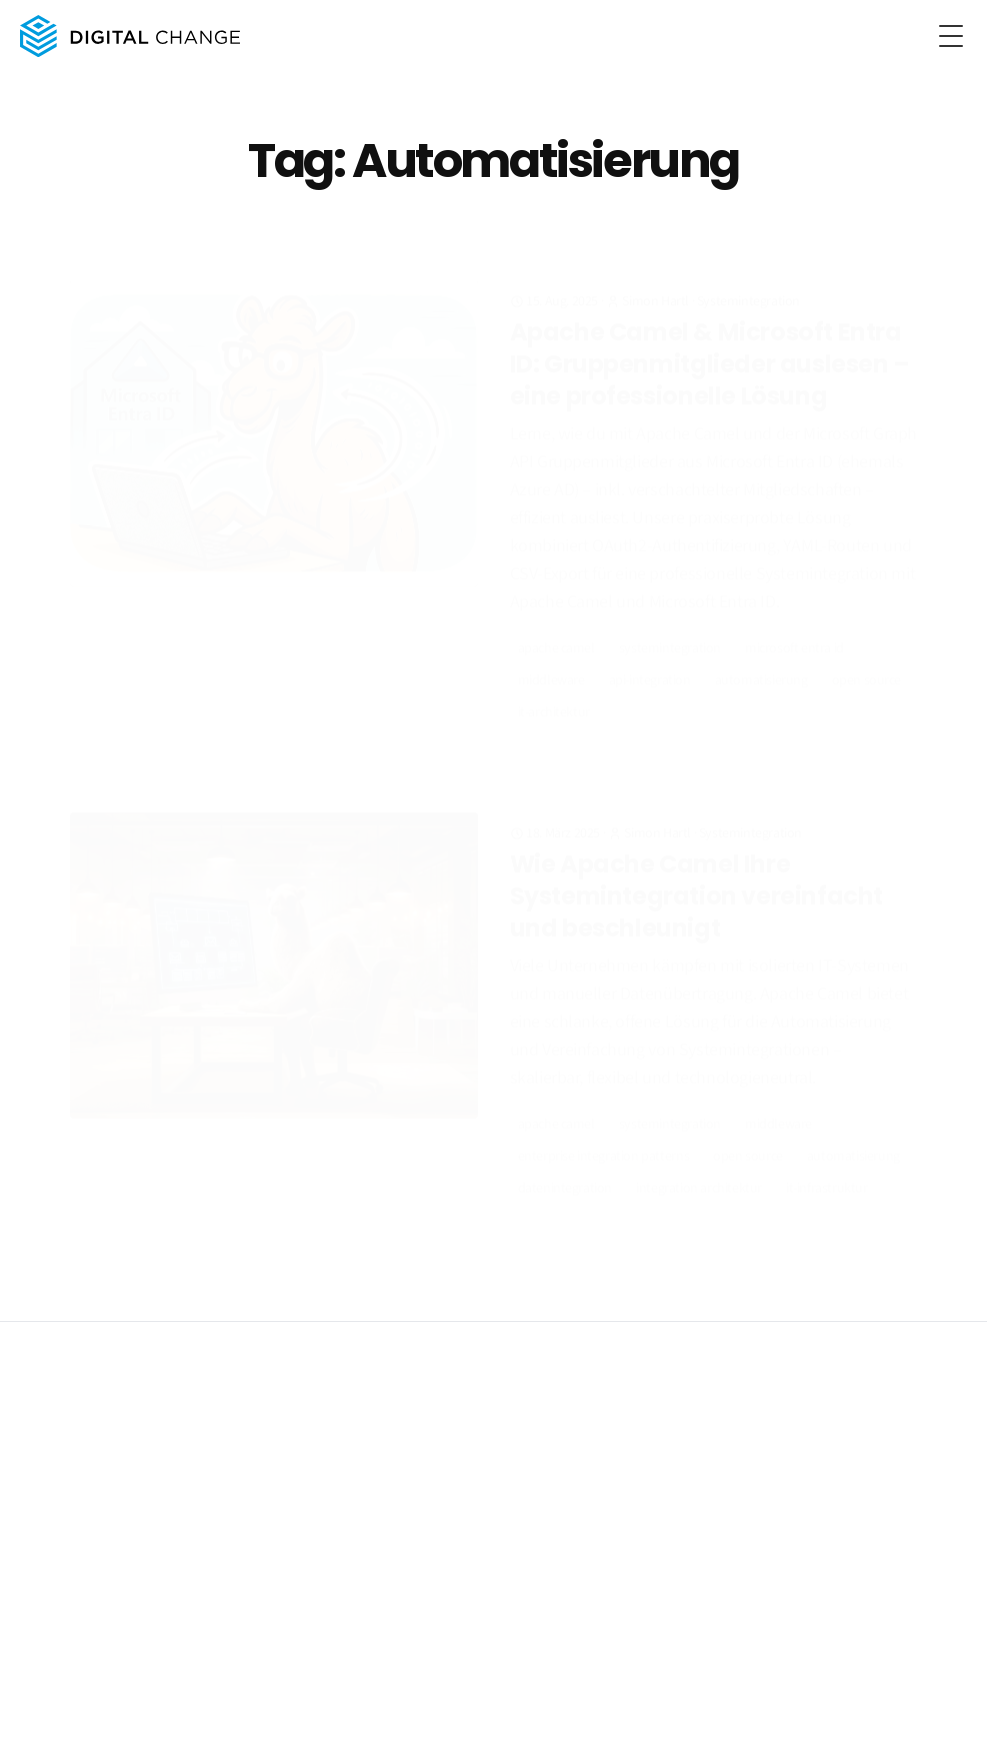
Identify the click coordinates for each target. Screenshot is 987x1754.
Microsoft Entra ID (794, 617)
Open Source (867, 649)
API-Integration (650, 649)
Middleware (551, 649)
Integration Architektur (699, 1171)
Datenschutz (134, 1436)
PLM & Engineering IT (82, 1604)
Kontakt (289, 1576)
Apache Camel (556, 617)
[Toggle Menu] (951, 36)
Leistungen (59, 1490)
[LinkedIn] (943, 1722)
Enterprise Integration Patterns (604, 1139)
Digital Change (82, 1404)
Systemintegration (748, 270)
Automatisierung (761, 649)
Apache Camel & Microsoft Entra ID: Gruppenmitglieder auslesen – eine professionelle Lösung (710, 333)
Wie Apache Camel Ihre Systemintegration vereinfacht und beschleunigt (696, 879)
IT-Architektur (554, 681)
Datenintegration (565, 1171)
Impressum (56, 1436)
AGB (192, 1436)
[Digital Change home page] (126, 36)
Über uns (292, 1520)
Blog (279, 1548)
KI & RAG (48, 1548)
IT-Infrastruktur (827, 1171)
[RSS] (903, 1722)
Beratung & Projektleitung (96, 1576)
